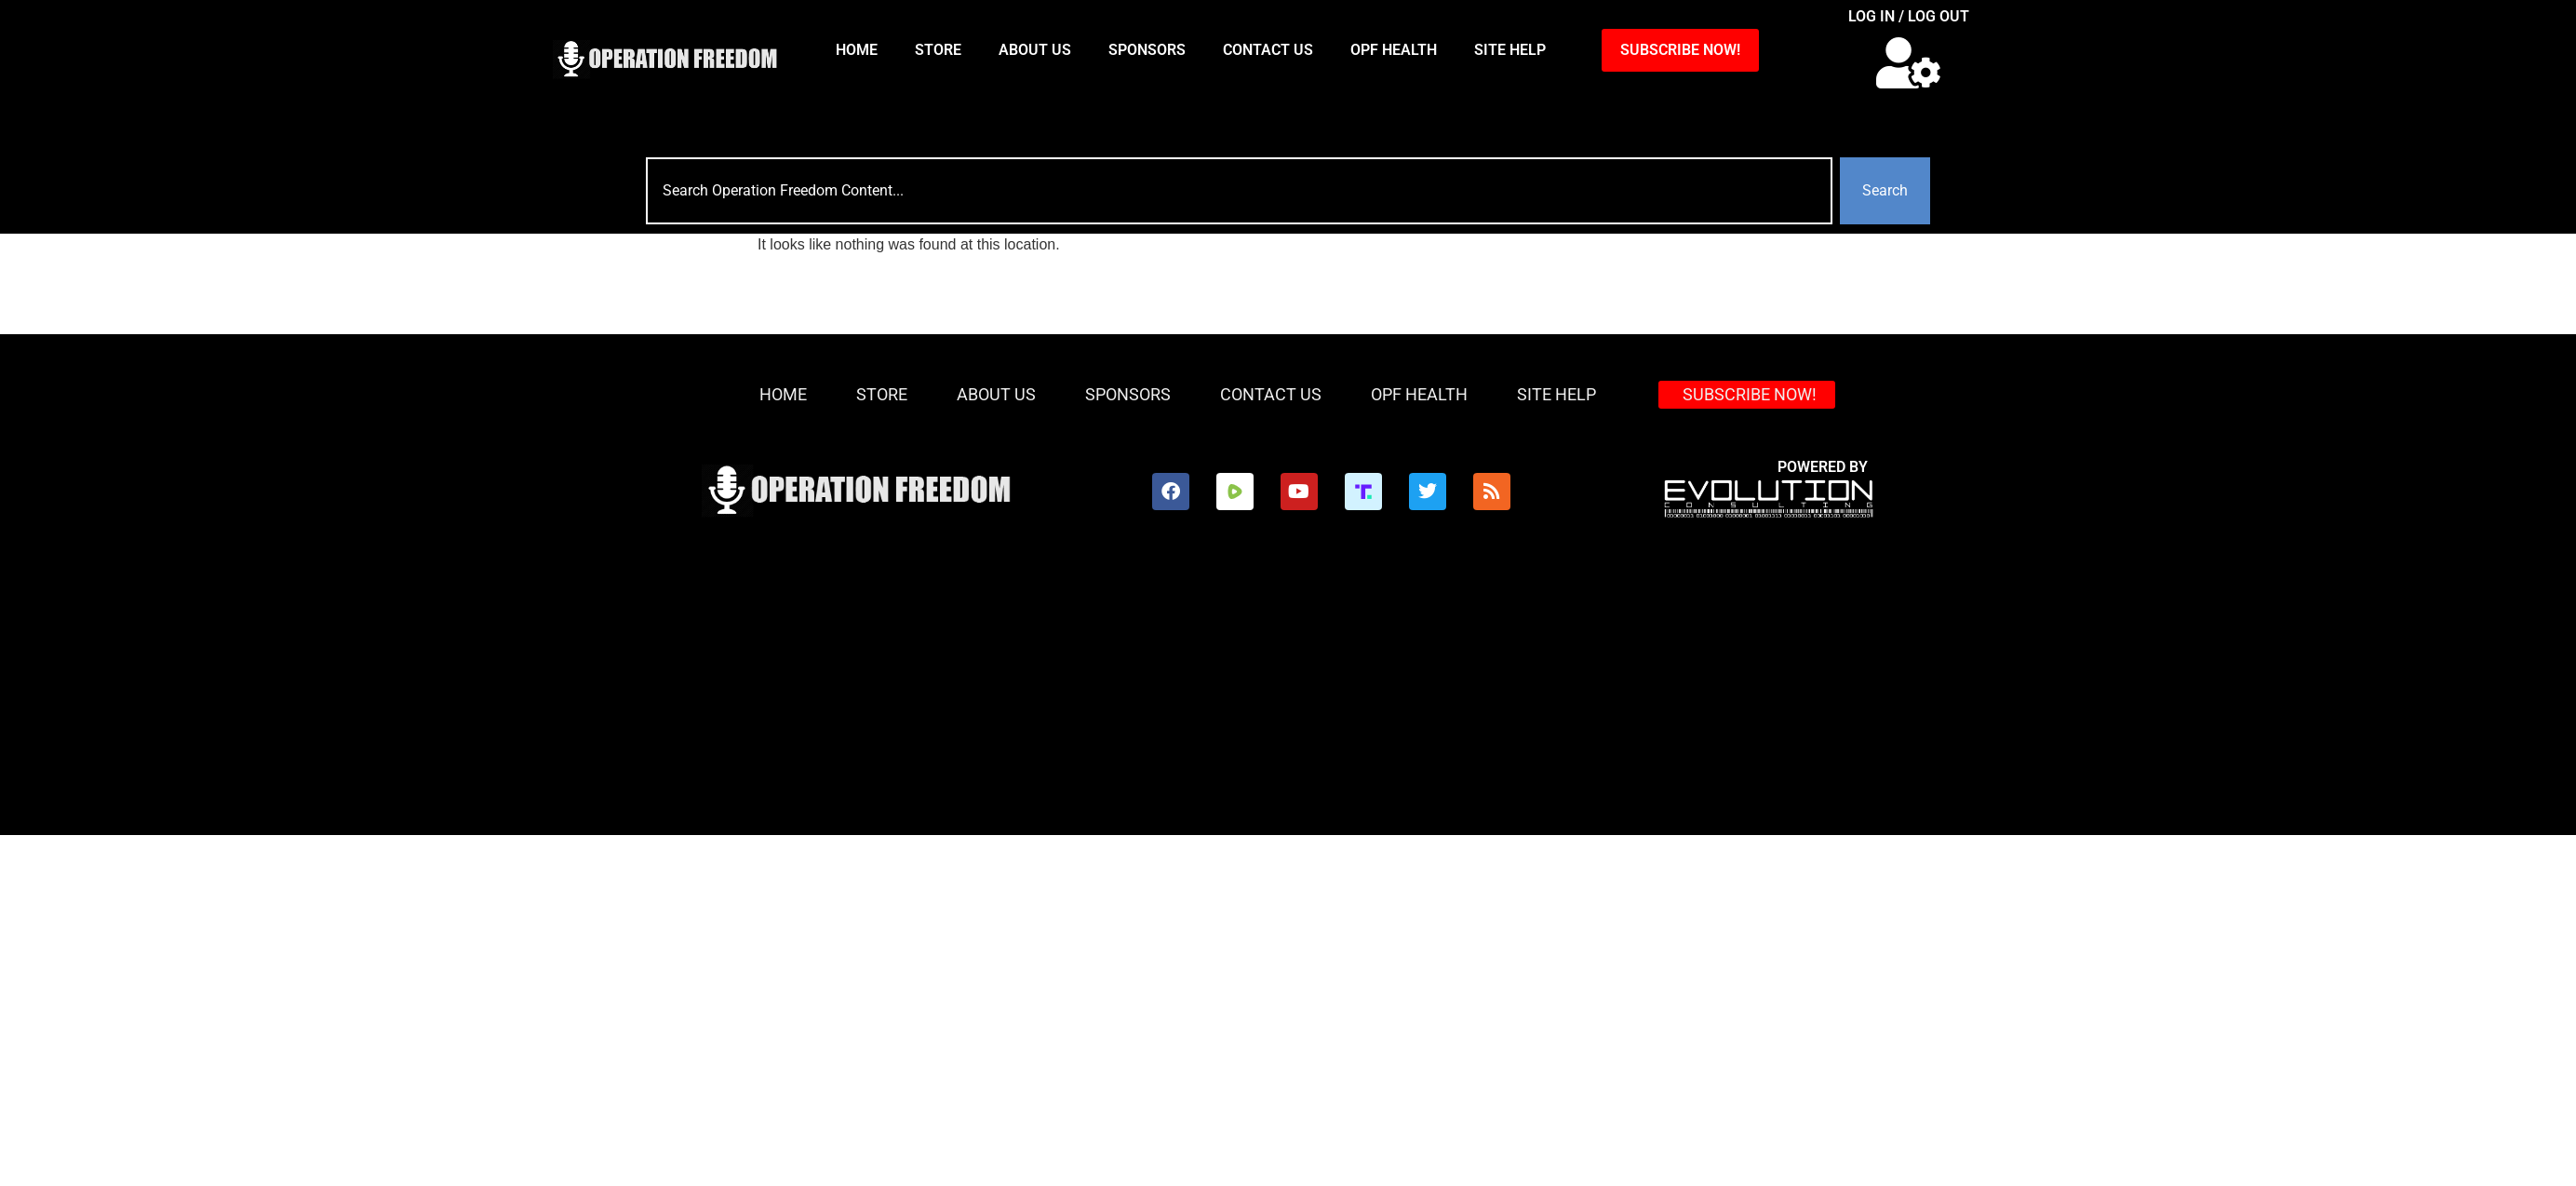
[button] (1908, 62)
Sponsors (1147, 50)
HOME (857, 50)
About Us (1035, 50)
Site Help (1510, 50)
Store (938, 50)
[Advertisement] (1196, 695)
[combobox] (1239, 190)
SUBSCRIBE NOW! (1680, 50)
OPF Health (1393, 50)
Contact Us (1268, 50)
